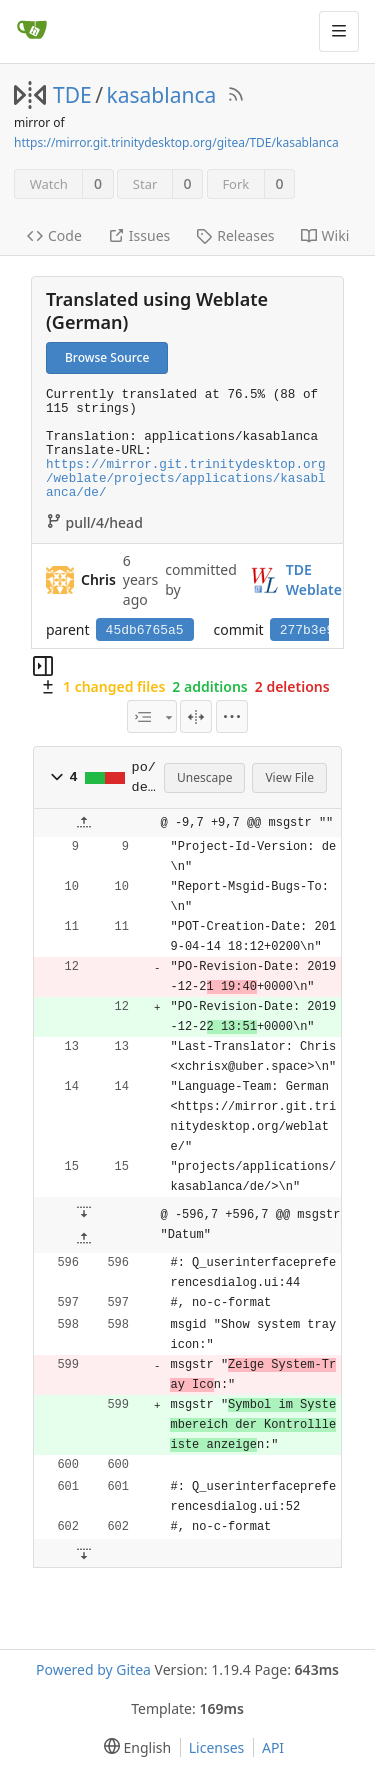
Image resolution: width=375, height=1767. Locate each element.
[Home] (32, 31)
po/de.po (144, 778)
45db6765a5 (145, 630)
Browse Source (107, 357)
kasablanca (162, 95)
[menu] (232, 716)
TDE (72, 95)
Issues (139, 235)
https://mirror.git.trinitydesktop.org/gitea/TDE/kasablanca (176, 142)
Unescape (204, 777)
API (273, 1747)
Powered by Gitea (93, 1669)
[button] (57, 777)
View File (289, 777)
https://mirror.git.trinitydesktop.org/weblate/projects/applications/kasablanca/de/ (186, 479)
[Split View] (196, 716)
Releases (235, 235)
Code (54, 235)
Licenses (217, 1747)
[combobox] (151, 716)
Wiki (325, 235)
